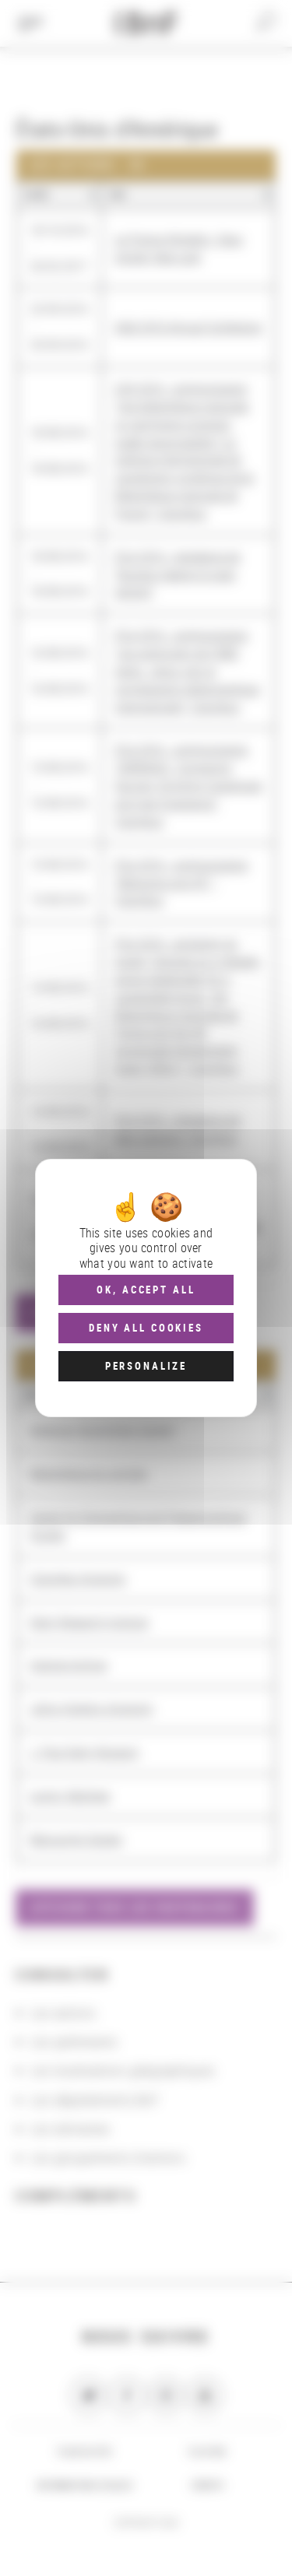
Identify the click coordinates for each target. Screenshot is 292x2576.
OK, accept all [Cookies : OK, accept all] (146, 1290)
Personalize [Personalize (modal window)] (146, 1366)
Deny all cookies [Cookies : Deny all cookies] (146, 1328)
